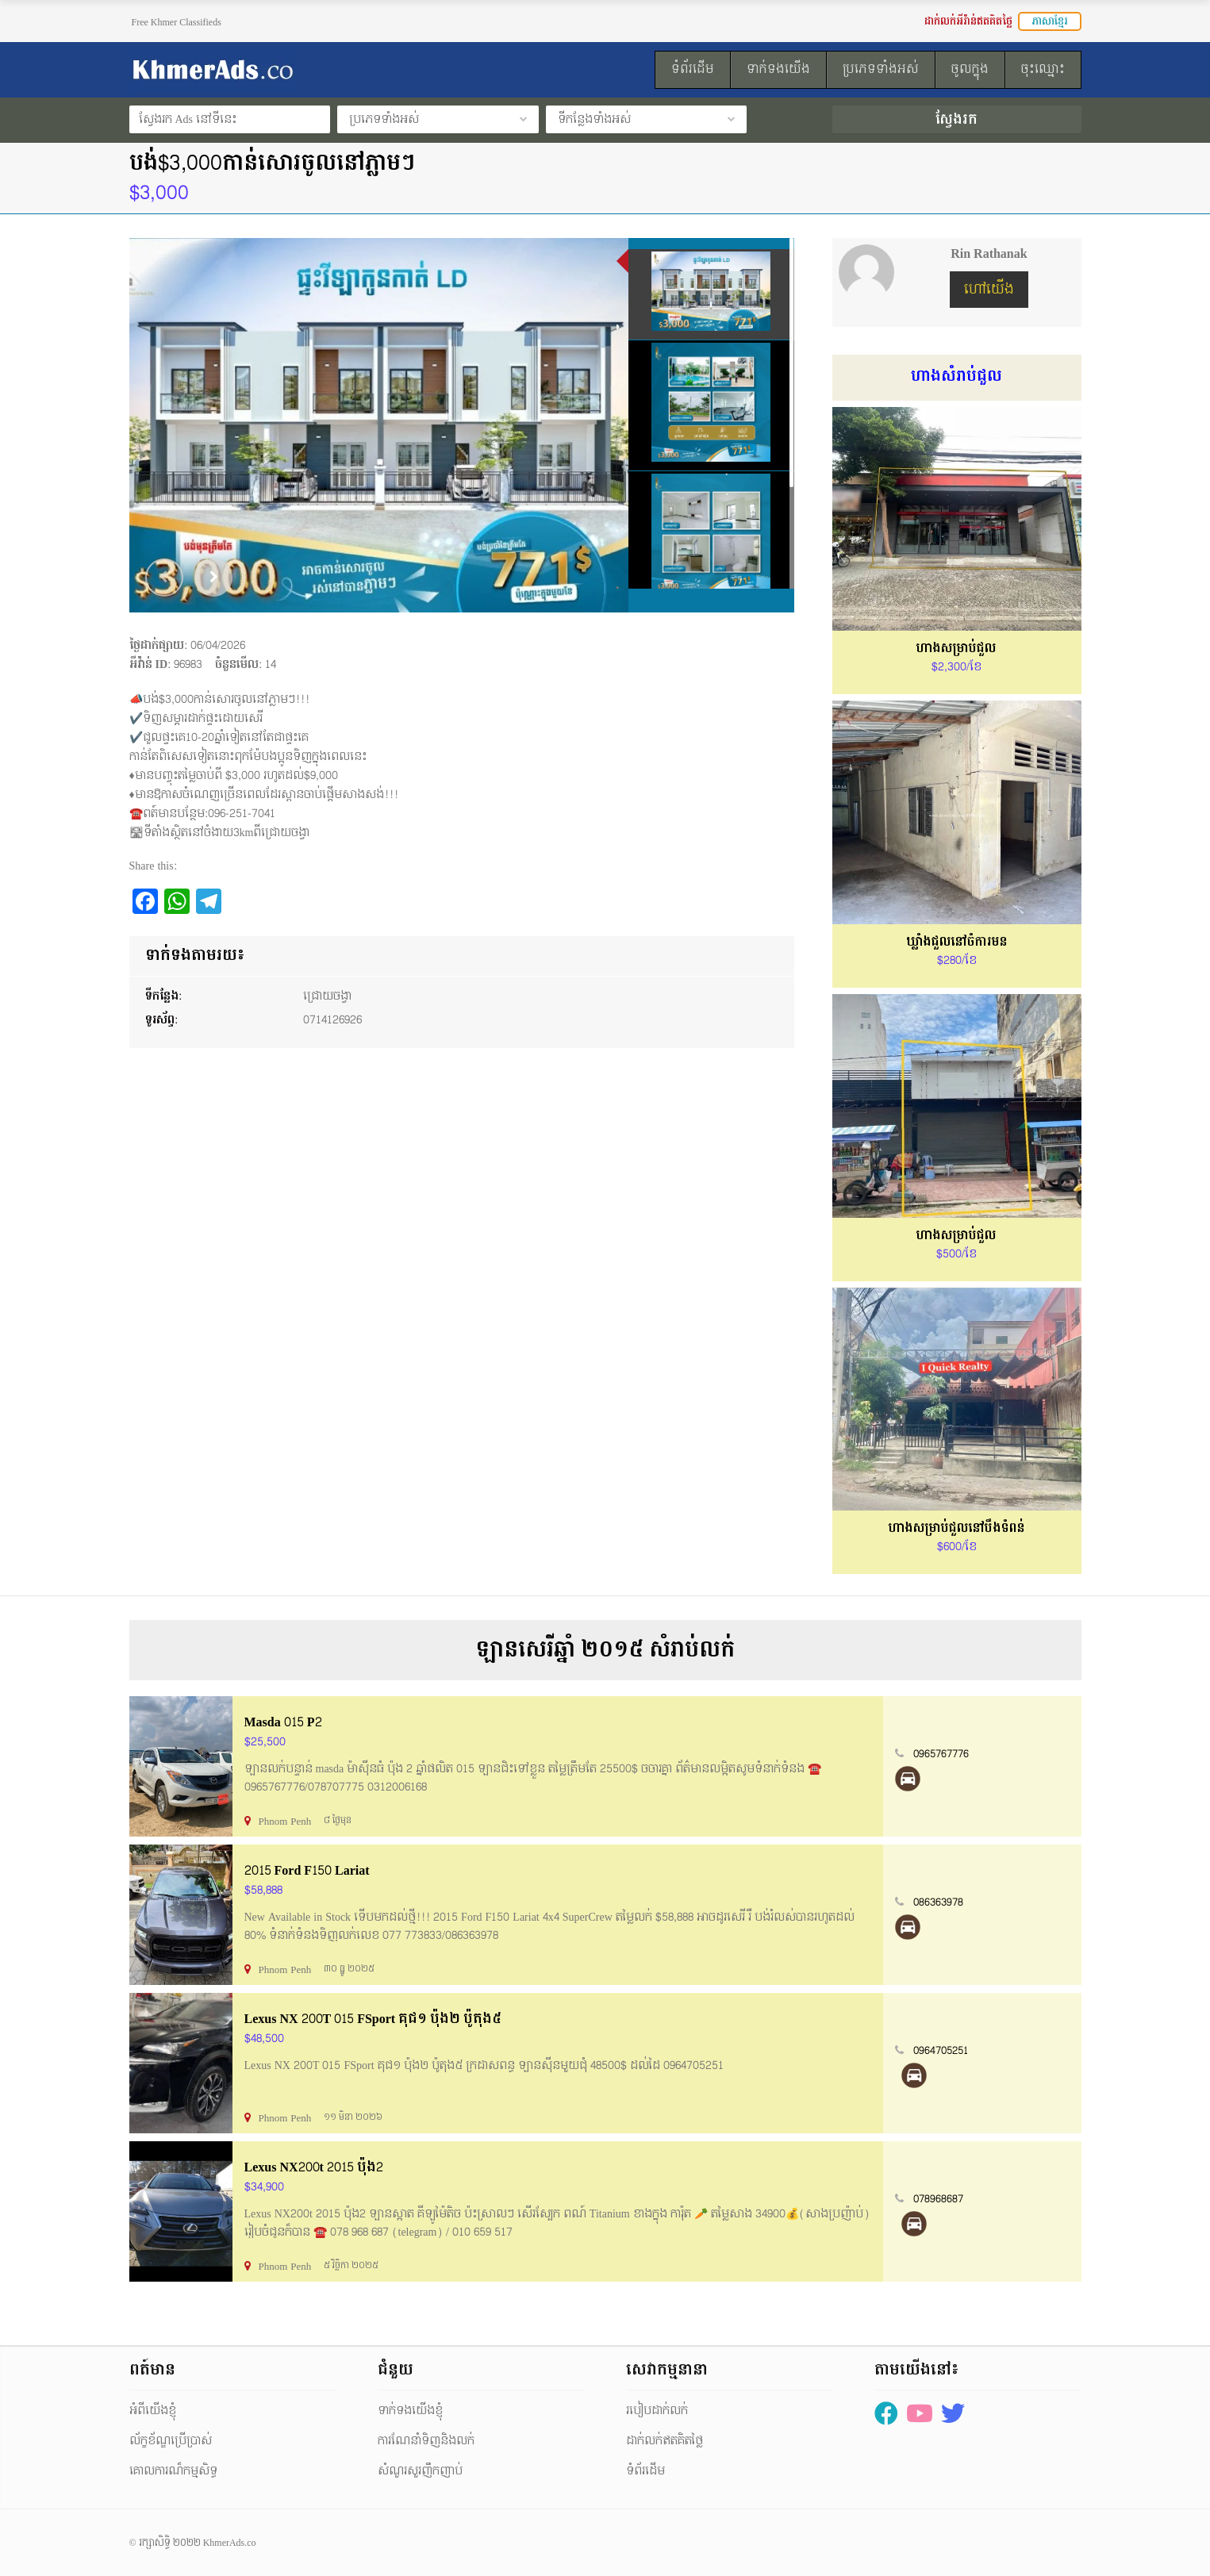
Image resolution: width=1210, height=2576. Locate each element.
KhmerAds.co (229, 2542)
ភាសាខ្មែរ (1049, 21)
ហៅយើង (989, 289)
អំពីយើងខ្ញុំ (152, 2411)
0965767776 (941, 1754)
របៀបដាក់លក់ (657, 2411)
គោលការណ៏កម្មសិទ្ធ (173, 2471)
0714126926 (332, 1020)
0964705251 (940, 2050)
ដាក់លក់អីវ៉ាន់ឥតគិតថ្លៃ (968, 21)
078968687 (938, 2199)
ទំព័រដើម (645, 2471)
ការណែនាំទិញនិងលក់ (426, 2441)
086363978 (938, 1902)
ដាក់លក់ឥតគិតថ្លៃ (664, 2441)
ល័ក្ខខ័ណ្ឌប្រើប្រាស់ (170, 2441)
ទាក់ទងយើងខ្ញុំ (410, 2411)
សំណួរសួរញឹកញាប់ (420, 2471)
